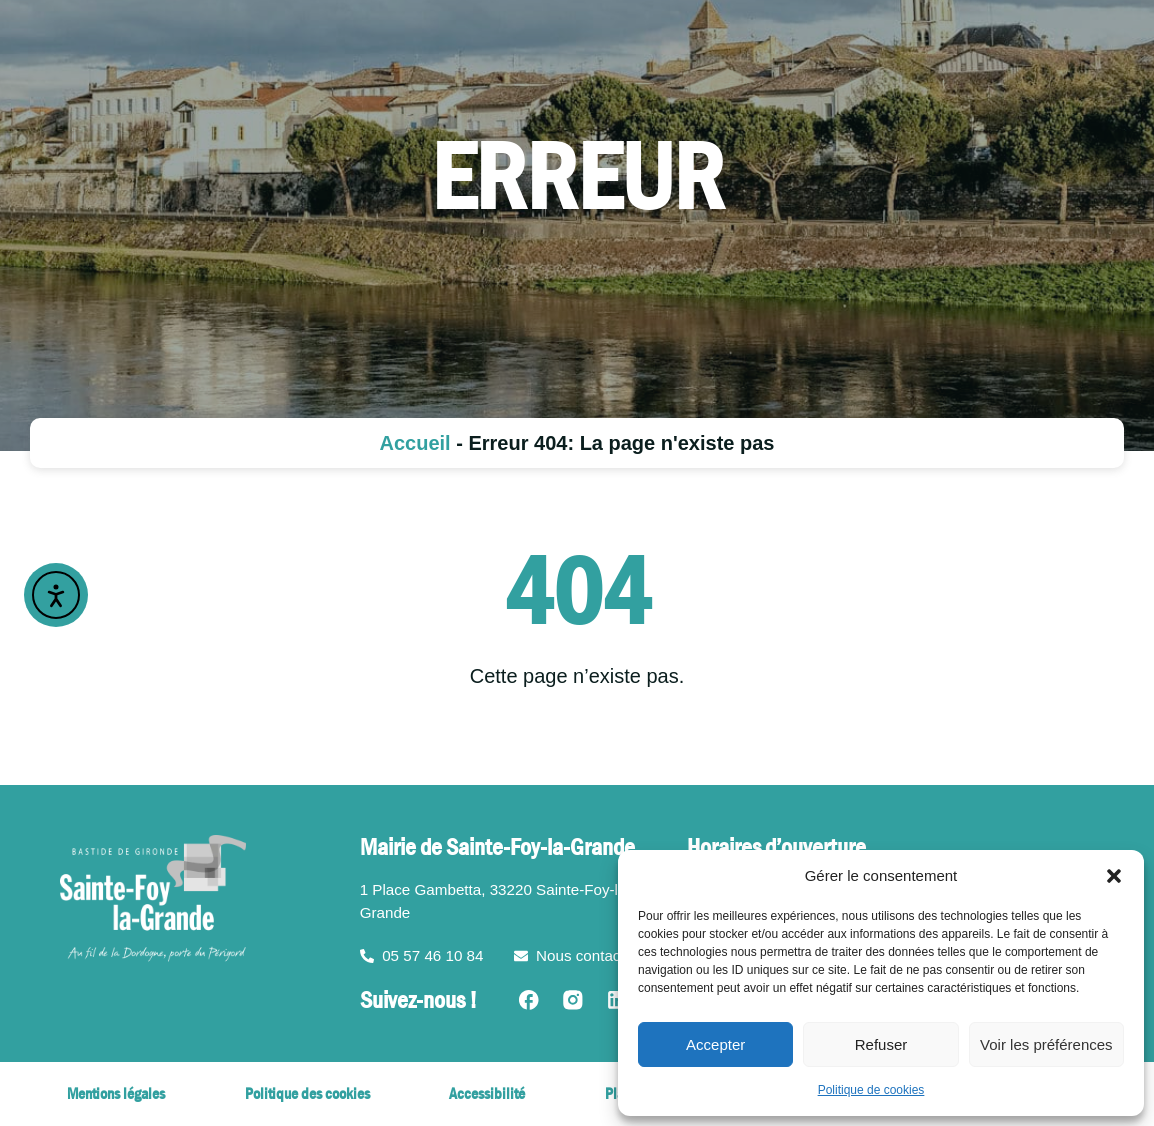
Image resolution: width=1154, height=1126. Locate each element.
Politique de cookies (871, 1090)
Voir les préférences (1046, 1044)
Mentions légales (116, 1093)
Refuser (881, 1044)
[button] (1114, 876)
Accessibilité (487, 1093)
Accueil (415, 443)
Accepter (715, 1044)
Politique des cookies (307, 1093)
